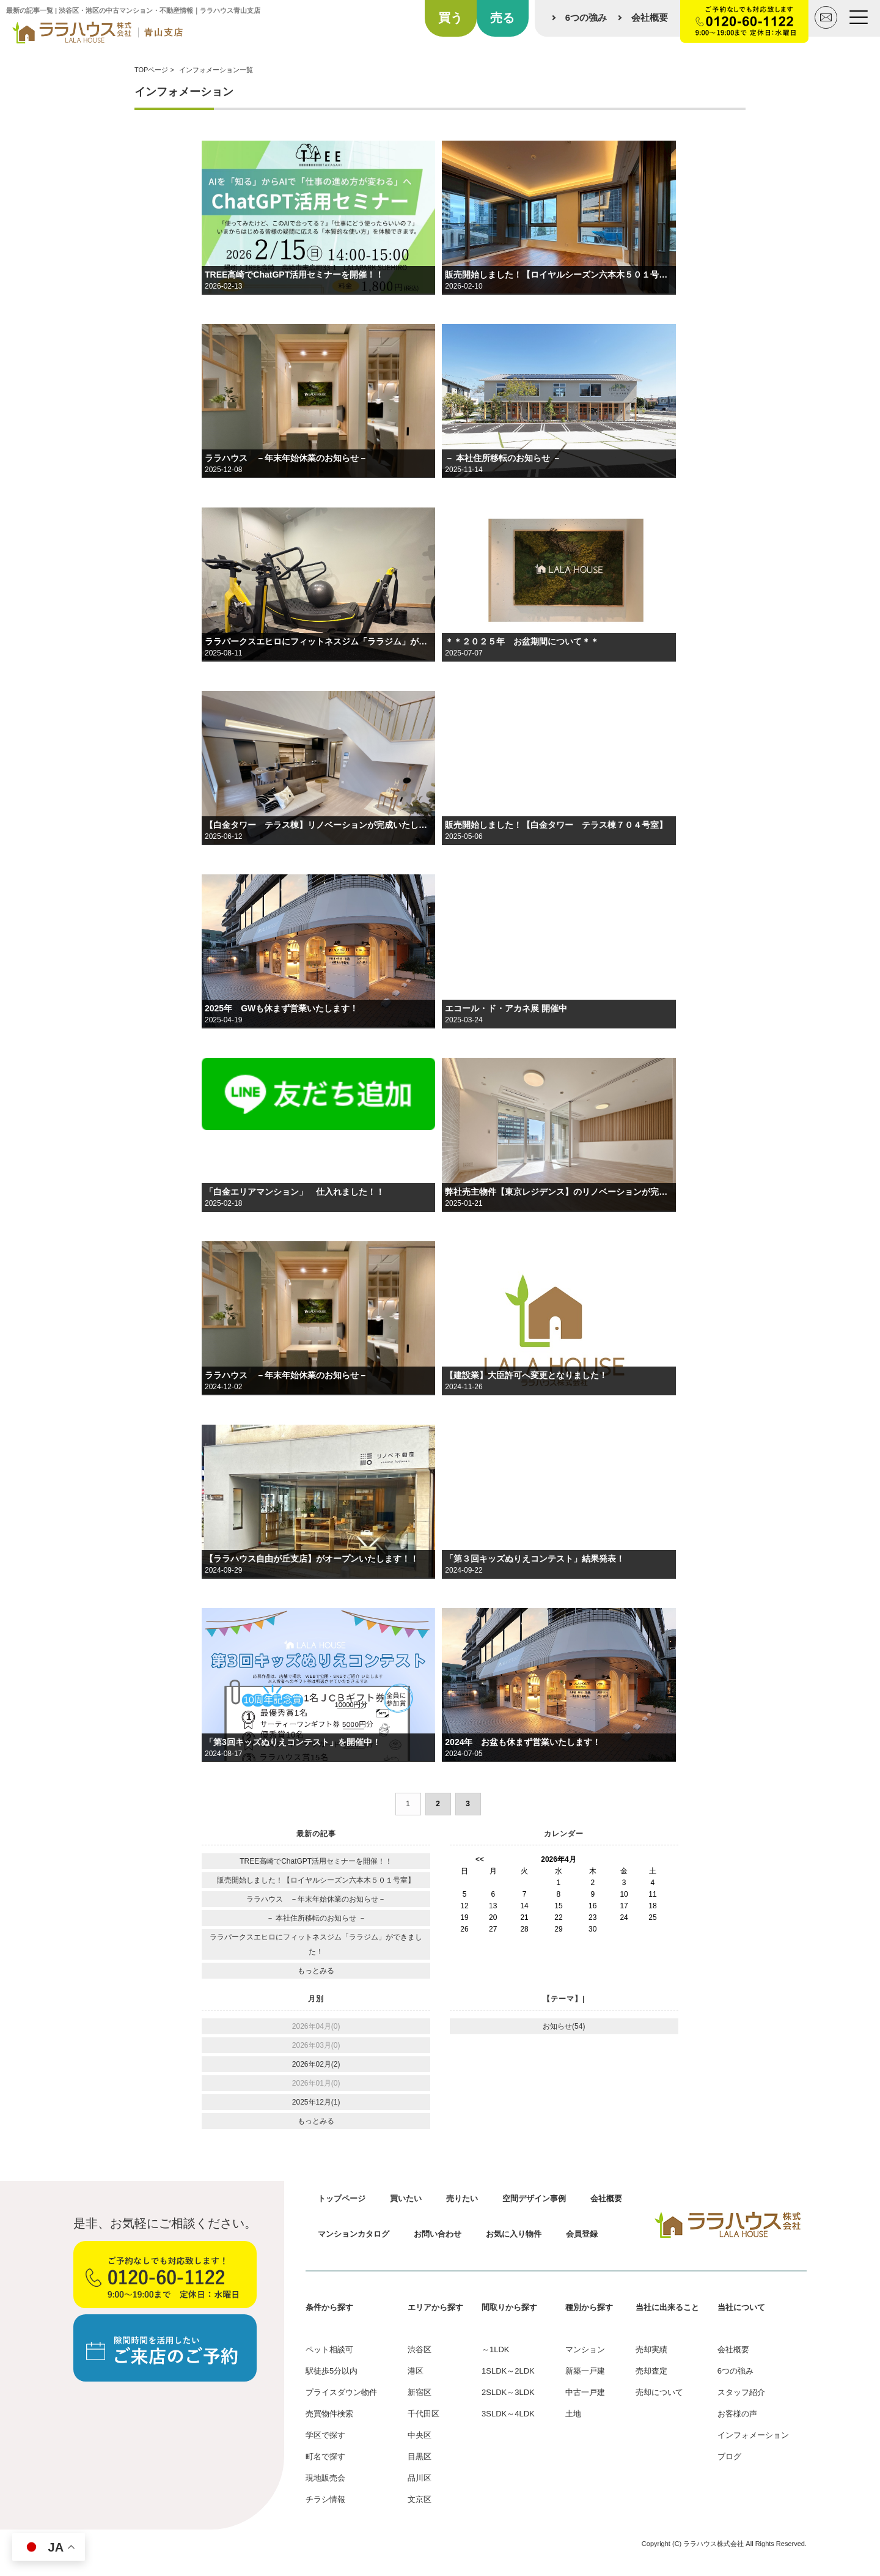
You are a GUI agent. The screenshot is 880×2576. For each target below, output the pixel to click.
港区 (416, 2370)
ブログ (729, 2456)
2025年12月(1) (316, 2102)
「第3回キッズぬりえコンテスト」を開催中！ (293, 1742)
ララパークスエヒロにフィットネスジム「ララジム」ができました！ (318, 641)
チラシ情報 (325, 2499)
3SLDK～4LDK (508, 2413)
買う (450, 17)
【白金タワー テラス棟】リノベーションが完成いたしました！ (318, 825)
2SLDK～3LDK (508, 2392)
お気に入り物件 (513, 2233)
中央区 (419, 2435)
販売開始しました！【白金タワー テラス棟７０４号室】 (556, 825)
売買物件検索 (329, 2413)
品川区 (419, 2477)
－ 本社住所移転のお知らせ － (503, 458)
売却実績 (651, 2349)
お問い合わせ (437, 2233)
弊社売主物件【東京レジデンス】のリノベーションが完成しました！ (558, 1192)
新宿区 (419, 2392)
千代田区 (423, 2413)
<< (479, 1859)
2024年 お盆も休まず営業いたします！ (523, 1742)
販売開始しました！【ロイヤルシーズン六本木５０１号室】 (558, 274)
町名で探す (325, 2456)
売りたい (462, 2198)
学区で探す (325, 2435)
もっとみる (316, 1970)
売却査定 (651, 2370)
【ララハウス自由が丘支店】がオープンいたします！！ (312, 1558)
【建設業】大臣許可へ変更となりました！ (526, 1375)
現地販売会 (325, 2477)
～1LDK (496, 2349)
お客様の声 (737, 2413)
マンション (585, 2349)
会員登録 (582, 2233)
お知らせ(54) (564, 2026)
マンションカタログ (353, 2233)
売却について (659, 2392)
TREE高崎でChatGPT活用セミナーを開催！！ (294, 274)
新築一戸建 (585, 2370)
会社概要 (649, 17)
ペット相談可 (329, 2349)
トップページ (341, 2198)
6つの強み (586, 17)
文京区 (419, 2499)
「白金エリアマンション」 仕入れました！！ (294, 1192)
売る (502, 17)
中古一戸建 (585, 2392)
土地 (573, 2413)
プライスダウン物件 (341, 2392)
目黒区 (419, 2456)
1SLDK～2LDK (508, 2370)
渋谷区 (419, 2349)
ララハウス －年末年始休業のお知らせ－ (286, 458)
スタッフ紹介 (741, 2392)
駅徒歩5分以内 (332, 2370)
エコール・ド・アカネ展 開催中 (506, 1008)
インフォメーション (753, 2435)
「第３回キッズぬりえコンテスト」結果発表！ (535, 1558)
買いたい (406, 2198)
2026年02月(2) (316, 2064)
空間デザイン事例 (534, 2198)
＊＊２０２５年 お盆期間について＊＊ (522, 641)
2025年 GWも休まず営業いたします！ (281, 1008)
